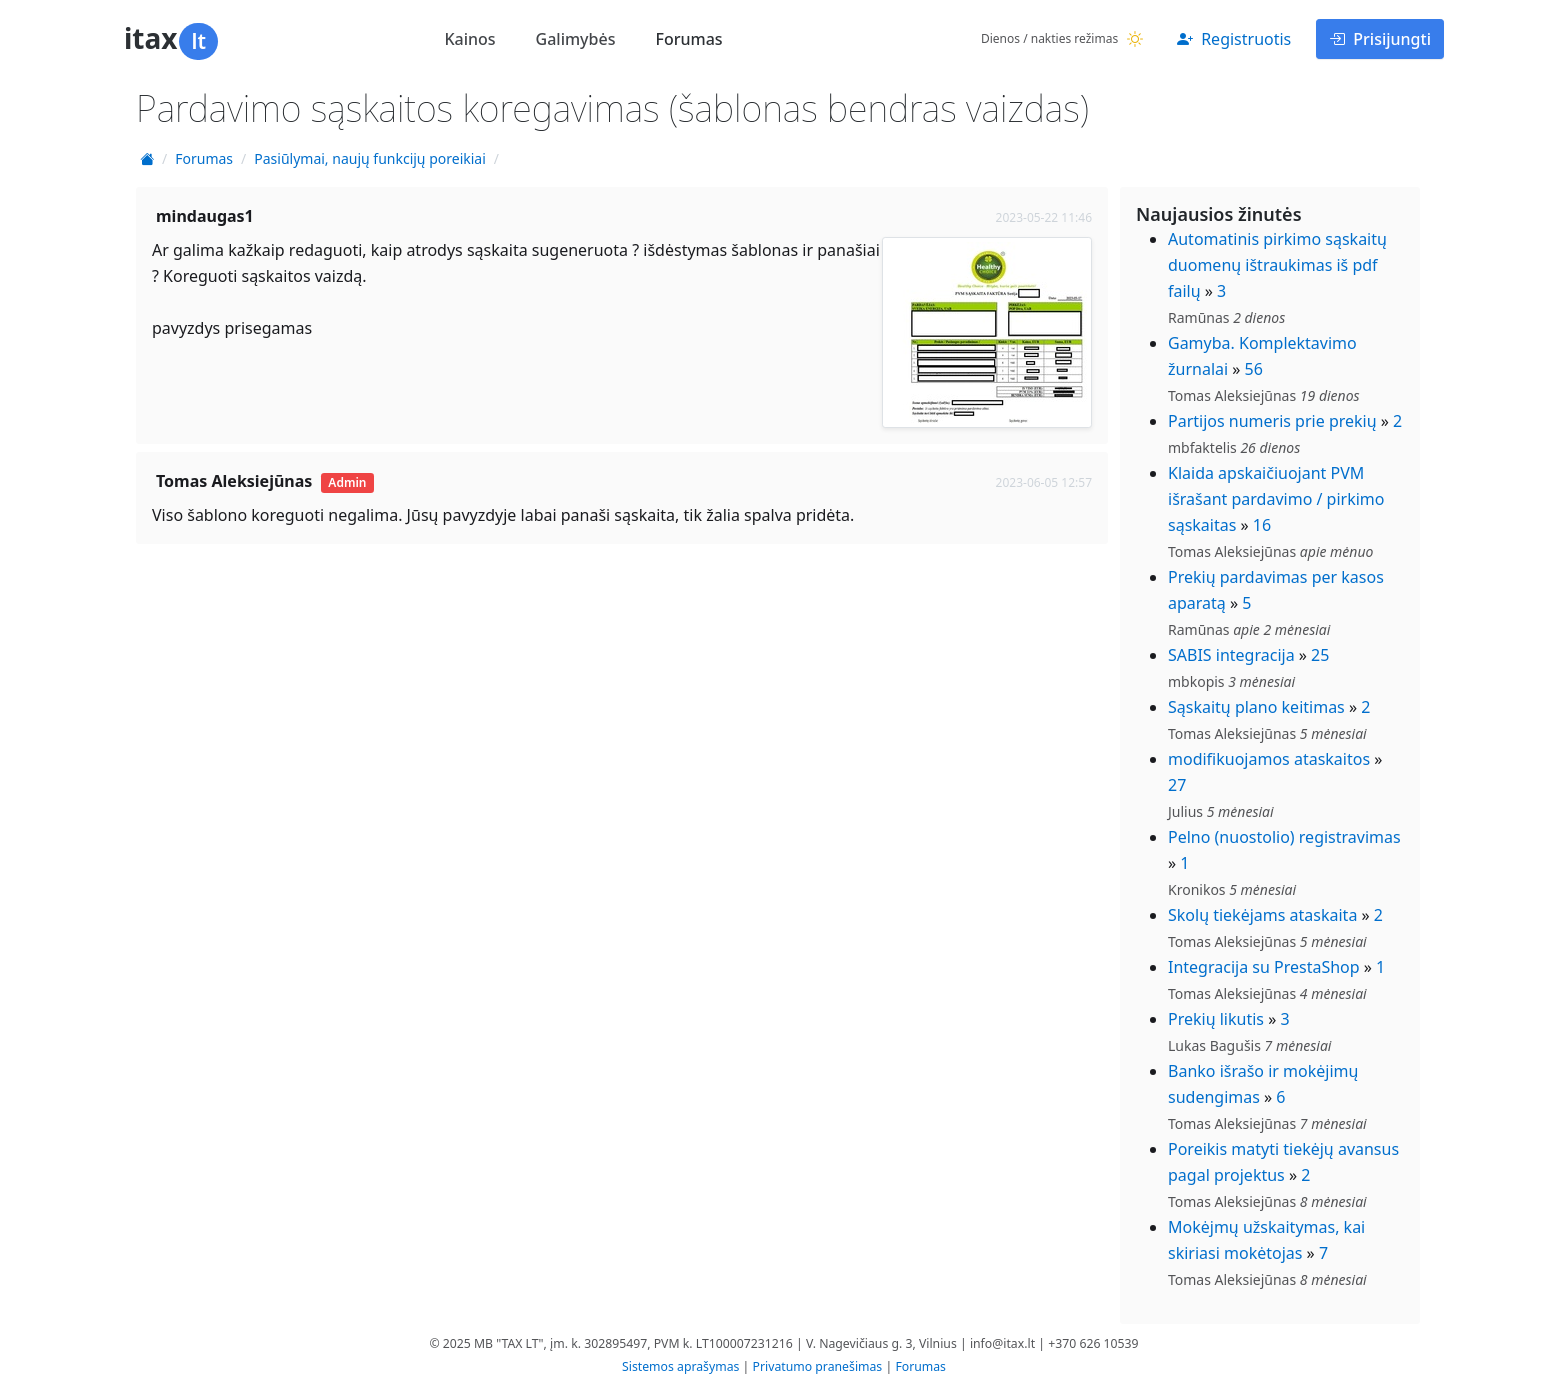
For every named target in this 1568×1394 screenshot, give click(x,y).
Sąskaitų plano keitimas (1256, 707)
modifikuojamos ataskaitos (1269, 759)
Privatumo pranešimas (818, 1366)
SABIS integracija (1231, 655)
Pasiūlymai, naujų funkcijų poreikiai (370, 158)
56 (1254, 369)
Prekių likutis (1216, 1019)
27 (1177, 785)
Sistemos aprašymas (680, 1366)
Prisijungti (1380, 39)
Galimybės (576, 39)
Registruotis (1234, 39)
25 (1320, 655)
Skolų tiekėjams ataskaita (1262, 915)
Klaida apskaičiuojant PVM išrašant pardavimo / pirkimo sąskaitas (1276, 499)
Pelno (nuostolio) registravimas (1284, 837)
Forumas (688, 39)
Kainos (469, 39)
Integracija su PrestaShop (1264, 967)
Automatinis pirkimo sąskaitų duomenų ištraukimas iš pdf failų (1277, 265)
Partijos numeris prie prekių (1272, 421)
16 (1262, 525)
